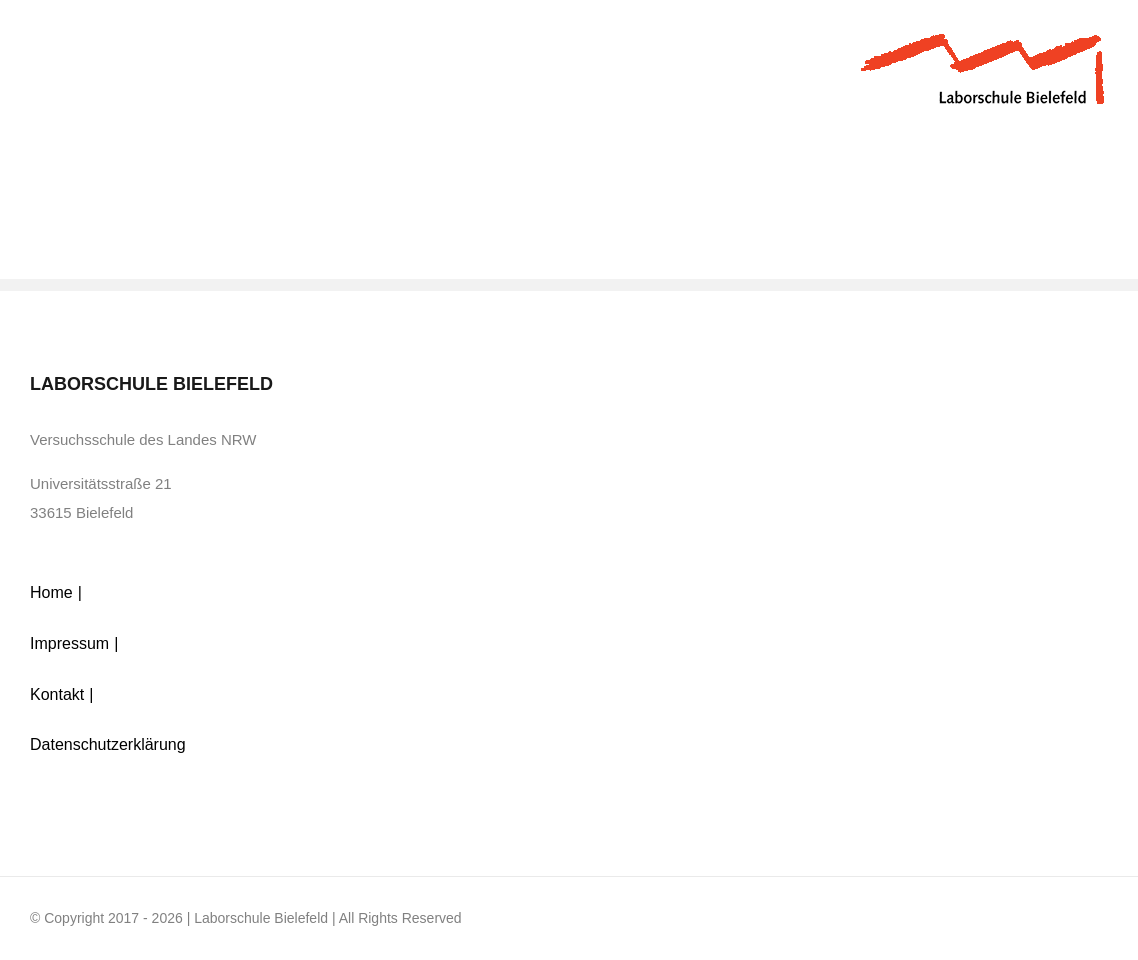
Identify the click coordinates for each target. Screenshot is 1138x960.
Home (51, 592)
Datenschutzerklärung (108, 744)
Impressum (69, 643)
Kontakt (57, 694)
